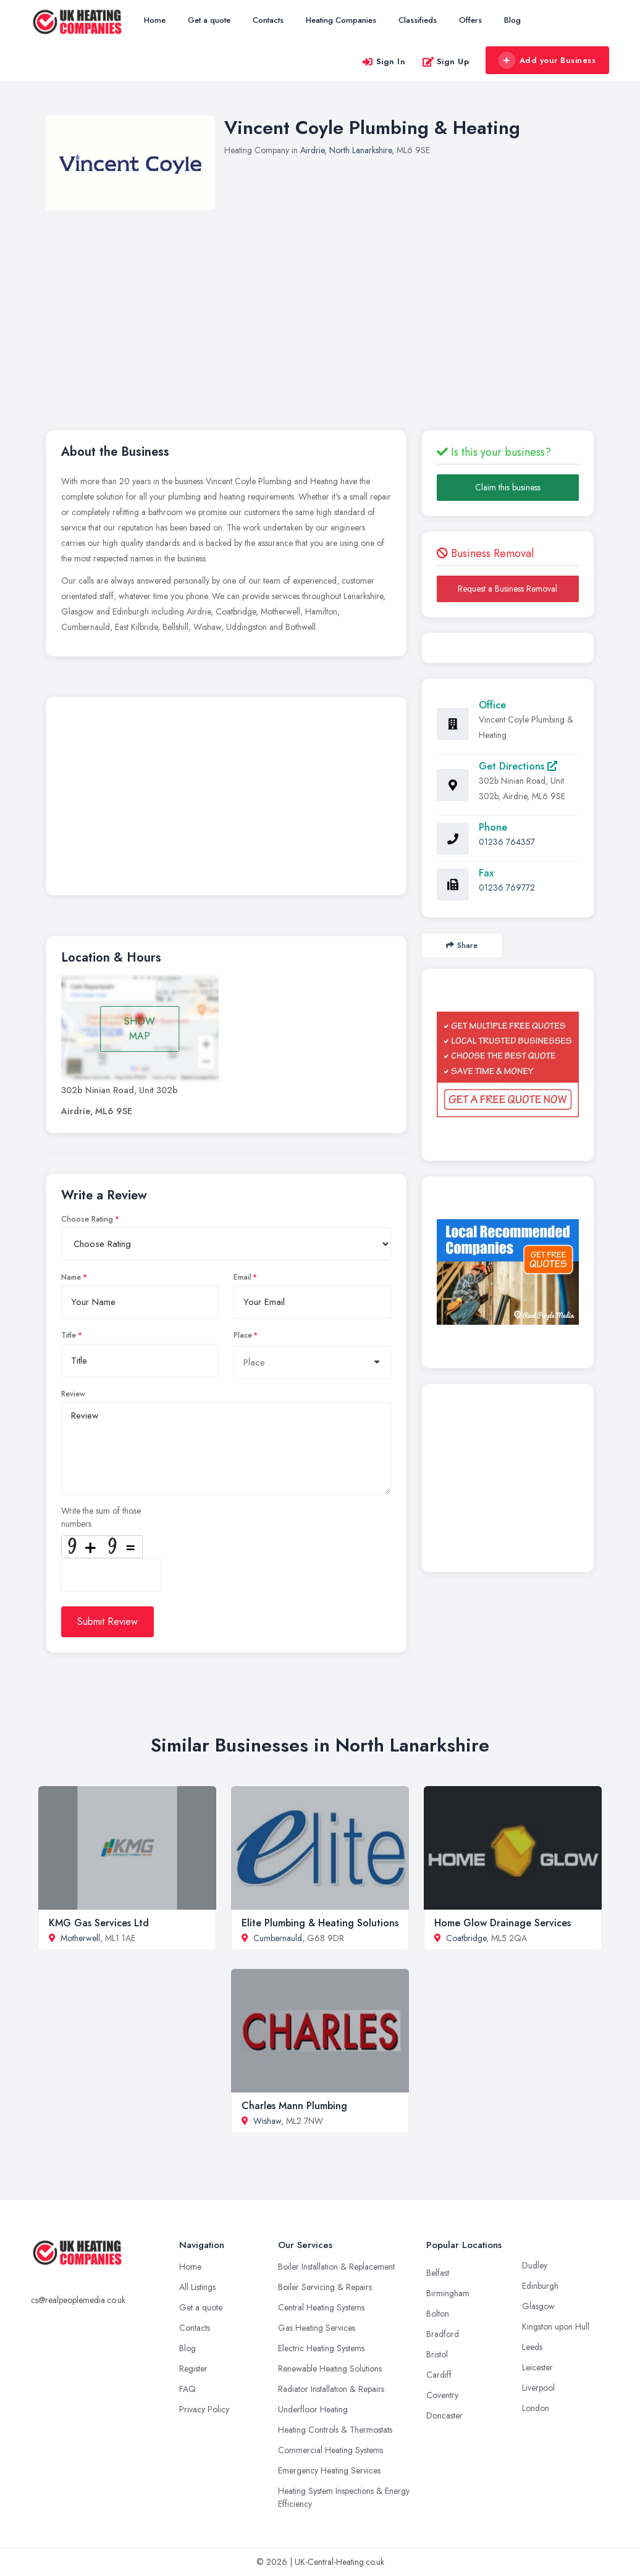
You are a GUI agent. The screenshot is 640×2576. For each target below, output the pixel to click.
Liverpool (538, 2387)
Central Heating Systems (321, 2307)
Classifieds (417, 20)
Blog (512, 20)
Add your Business (547, 60)
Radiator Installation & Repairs (331, 2389)
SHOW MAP (139, 1028)
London (535, 2408)
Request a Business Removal (507, 588)
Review (73, 1393)
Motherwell (80, 1938)
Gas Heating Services (316, 2328)
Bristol (437, 2354)
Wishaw (267, 2121)
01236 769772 (507, 887)
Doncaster (444, 2415)
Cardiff (439, 2374)
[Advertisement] (226, 799)
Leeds (532, 2347)
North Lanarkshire (360, 150)
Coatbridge (466, 1938)
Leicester (537, 2367)
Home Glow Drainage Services (502, 1923)
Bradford (442, 2334)
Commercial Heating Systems (330, 2450)
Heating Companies (341, 20)
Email (242, 1277)
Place (243, 1335)
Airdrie (312, 150)
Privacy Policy (204, 2409)
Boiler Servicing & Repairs (325, 2287)
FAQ (187, 2389)
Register (193, 2368)
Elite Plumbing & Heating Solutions (320, 1923)
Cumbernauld (277, 1938)
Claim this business (508, 487)
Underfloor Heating (313, 2409)
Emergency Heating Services (329, 2470)
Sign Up (446, 61)
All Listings (197, 2287)
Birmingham (447, 2293)
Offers (470, 20)
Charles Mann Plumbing (294, 2106)
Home (155, 20)
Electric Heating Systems (321, 2348)
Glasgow (538, 2306)
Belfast (437, 2273)
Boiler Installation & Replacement (336, 2266)
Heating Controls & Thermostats (335, 2429)
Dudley (534, 2265)
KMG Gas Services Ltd (99, 1923)
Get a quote (209, 20)
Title (68, 1335)
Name (71, 1277)
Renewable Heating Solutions (330, 2368)
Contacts (268, 20)
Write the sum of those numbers (101, 1517)
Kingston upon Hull (555, 2326)
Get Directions (518, 766)
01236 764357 (507, 842)
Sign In (383, 61)
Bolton (437, 2313)
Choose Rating (87, 1219)
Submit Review (107, 1621)
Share (462, 945)
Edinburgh (540, 2286)
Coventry (442, 2395)
